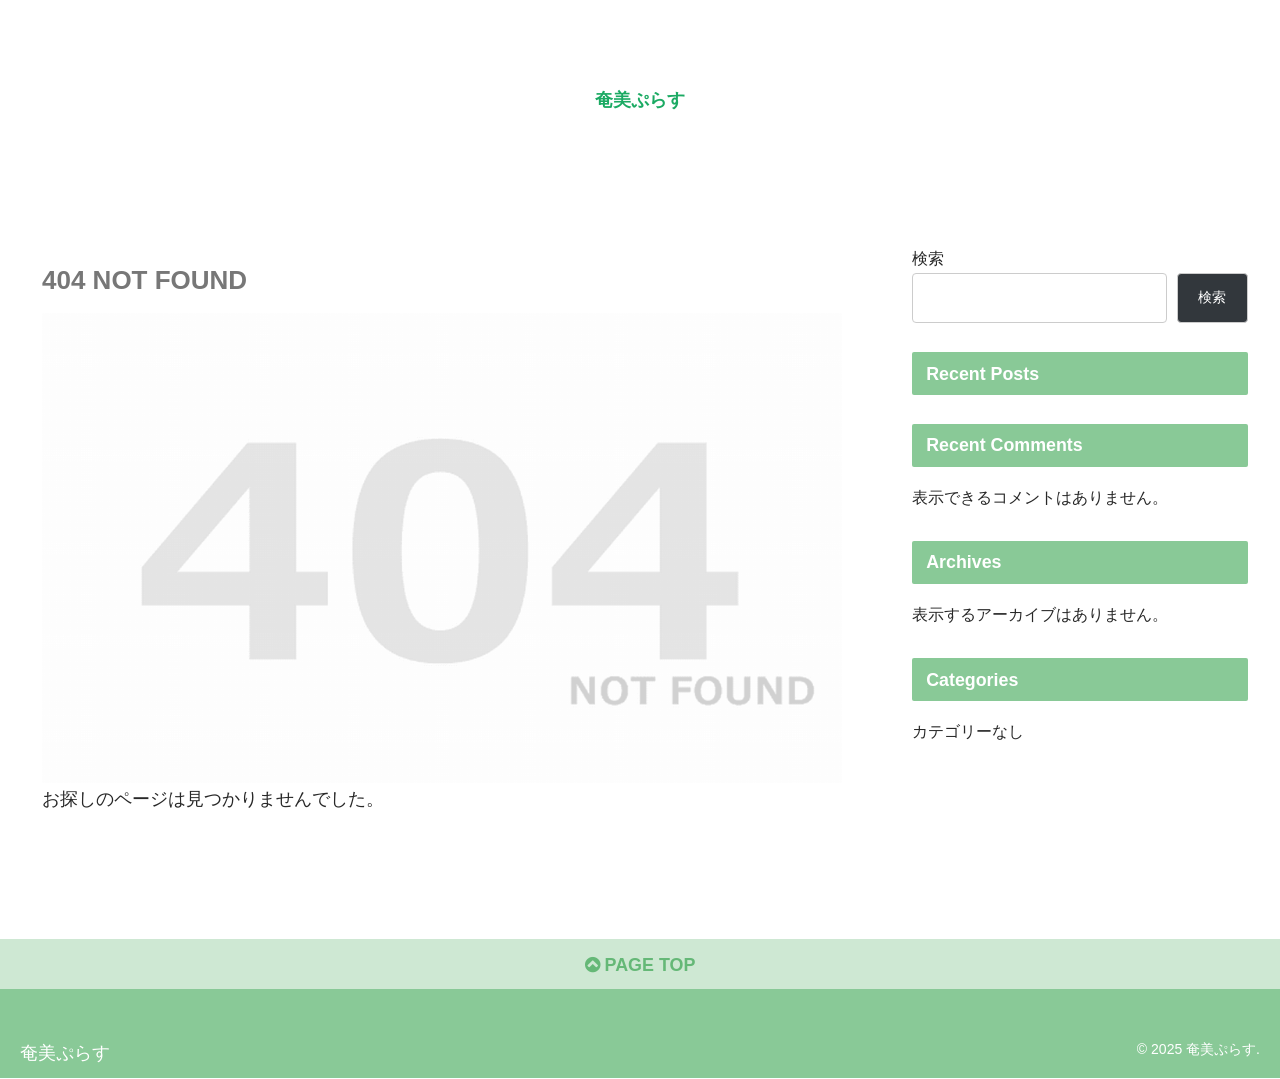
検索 (928, 258)
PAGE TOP (639, 965)
